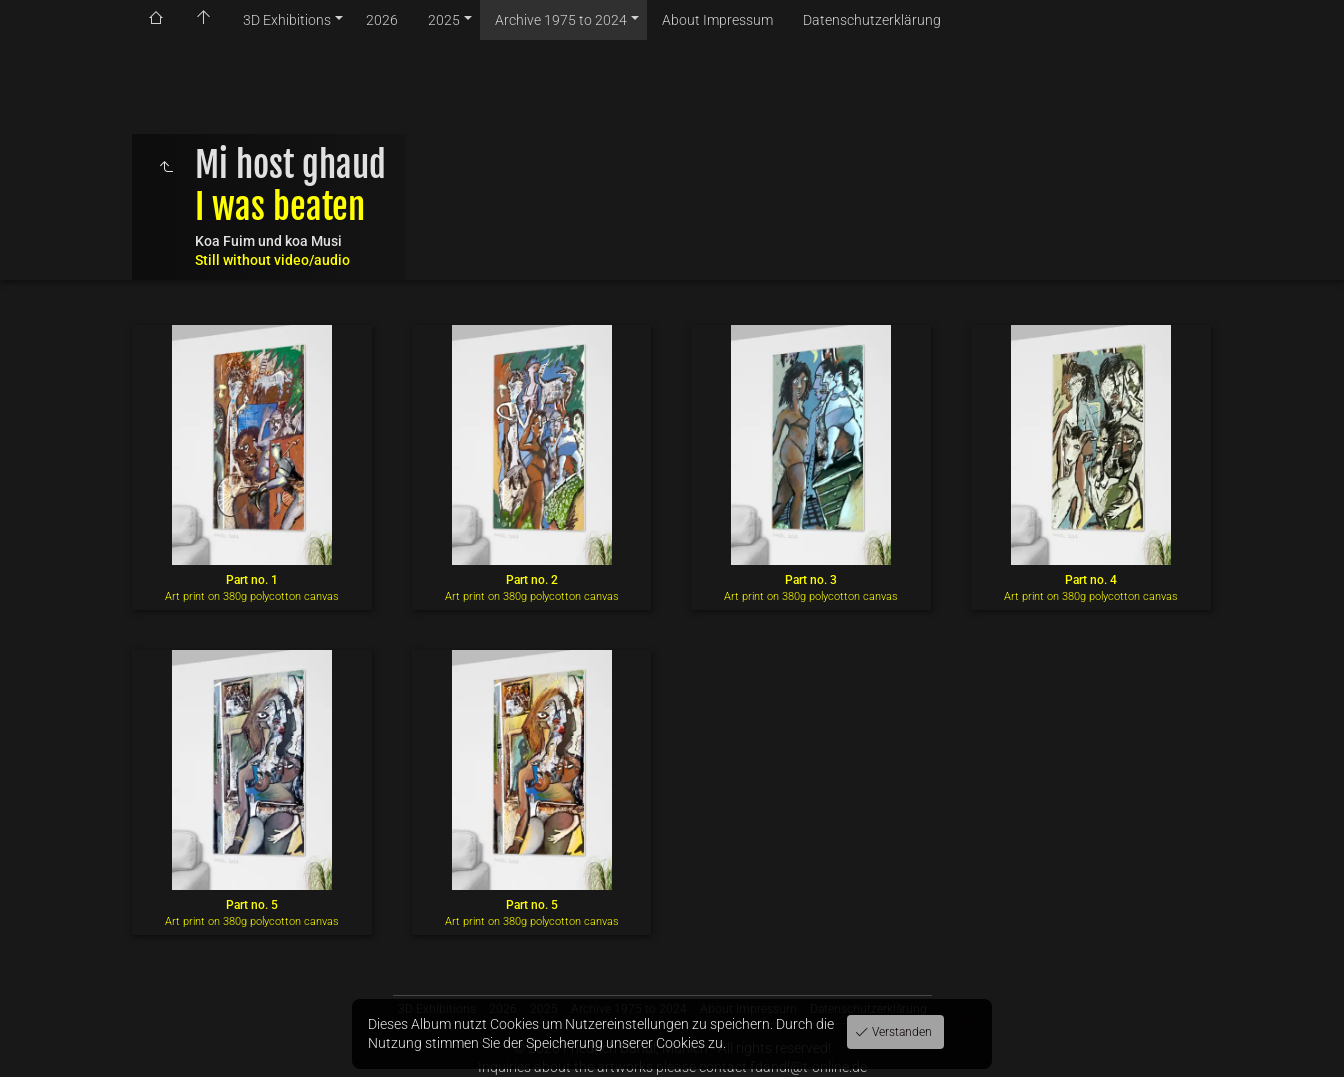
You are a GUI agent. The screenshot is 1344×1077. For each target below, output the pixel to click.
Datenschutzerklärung (872, 20)
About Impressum (717, 20)
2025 (444, 20)
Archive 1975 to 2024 (561, 20)
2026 (382, 20)
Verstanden (900, 1032)
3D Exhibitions (287, 20)
